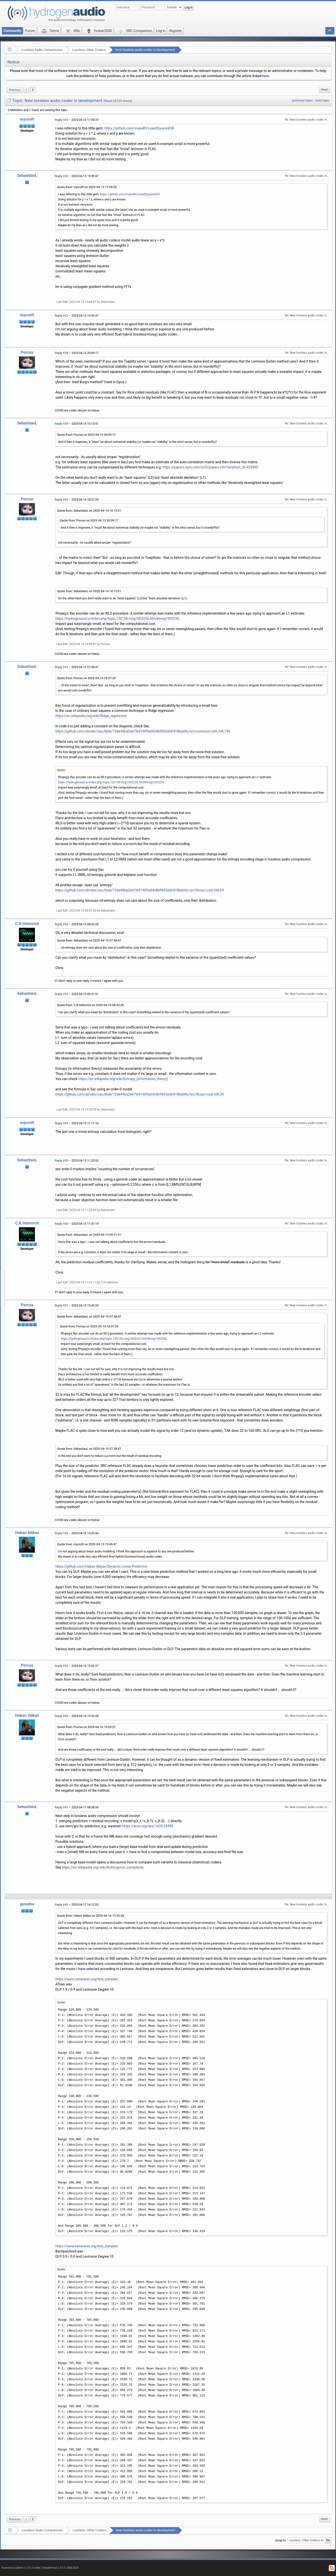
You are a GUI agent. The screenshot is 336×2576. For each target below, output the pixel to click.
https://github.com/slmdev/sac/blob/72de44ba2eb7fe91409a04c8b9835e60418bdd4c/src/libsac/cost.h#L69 (139, 890)
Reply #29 (61, 423)
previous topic (302, 100)
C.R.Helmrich (27, 923)
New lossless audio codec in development (145, 50)
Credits (36, 2567)
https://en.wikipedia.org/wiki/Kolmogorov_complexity (103, 1867)
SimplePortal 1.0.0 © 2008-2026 (60, 2567)
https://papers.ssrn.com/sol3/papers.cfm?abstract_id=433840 (210, 467)
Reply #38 (61, 1533)
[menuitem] (15, 90)
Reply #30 (61, 499)
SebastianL (27, 175)
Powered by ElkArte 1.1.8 (15, 2567)
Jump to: (280, 2540)
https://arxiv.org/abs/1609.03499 (147, 1826)
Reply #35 (61, 1160)
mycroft (27, 119)
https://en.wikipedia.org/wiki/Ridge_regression (91, 716)
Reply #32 (61, 924)
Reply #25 (61, 120)
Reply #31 (61, 667)
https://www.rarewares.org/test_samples (86, 1979)
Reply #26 (61, 176)
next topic (322, 100)
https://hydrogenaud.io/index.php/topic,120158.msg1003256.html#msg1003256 (117, 618)
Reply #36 (61, 1223)
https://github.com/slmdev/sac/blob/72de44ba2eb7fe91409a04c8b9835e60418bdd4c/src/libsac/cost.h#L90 (139, 1094)
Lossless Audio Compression (41, 50)
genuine (27, 1904)
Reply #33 (61, 994)
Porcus (27, 352)
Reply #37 (61, 1305)
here (265, 76)
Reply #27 (61, 315)
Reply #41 (61, 1807)
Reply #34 (61, 1123)
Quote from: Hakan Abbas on (90, 1915)
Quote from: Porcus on (86, 434)
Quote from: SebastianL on (89, 510)
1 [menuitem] (26, 90)
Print (324, 89)
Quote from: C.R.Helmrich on (90, 1005)
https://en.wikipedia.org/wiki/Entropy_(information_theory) (123, 1079)
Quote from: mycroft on (87, 187)
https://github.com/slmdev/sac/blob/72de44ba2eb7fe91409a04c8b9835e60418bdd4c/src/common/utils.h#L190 (142, 731)
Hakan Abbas (27, 1532)
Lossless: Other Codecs (89, 50)
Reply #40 (61, 1716)
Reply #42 (61, 1904)
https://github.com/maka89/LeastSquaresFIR (139, 128)
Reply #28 (61, 353)
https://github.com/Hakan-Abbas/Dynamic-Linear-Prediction (101, 1566)
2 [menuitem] (33, 90)
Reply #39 (61, 1666)
